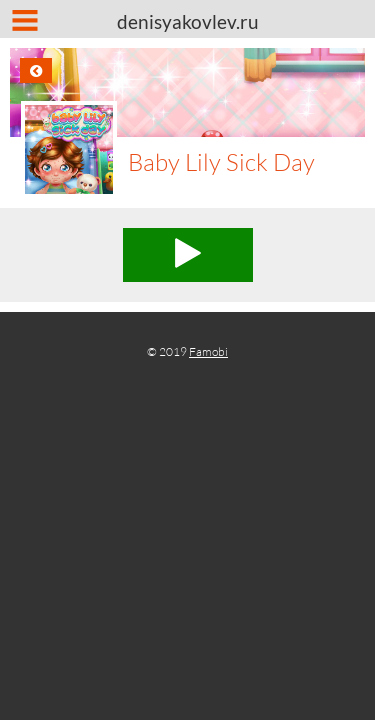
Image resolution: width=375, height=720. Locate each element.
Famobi (208, 351)
